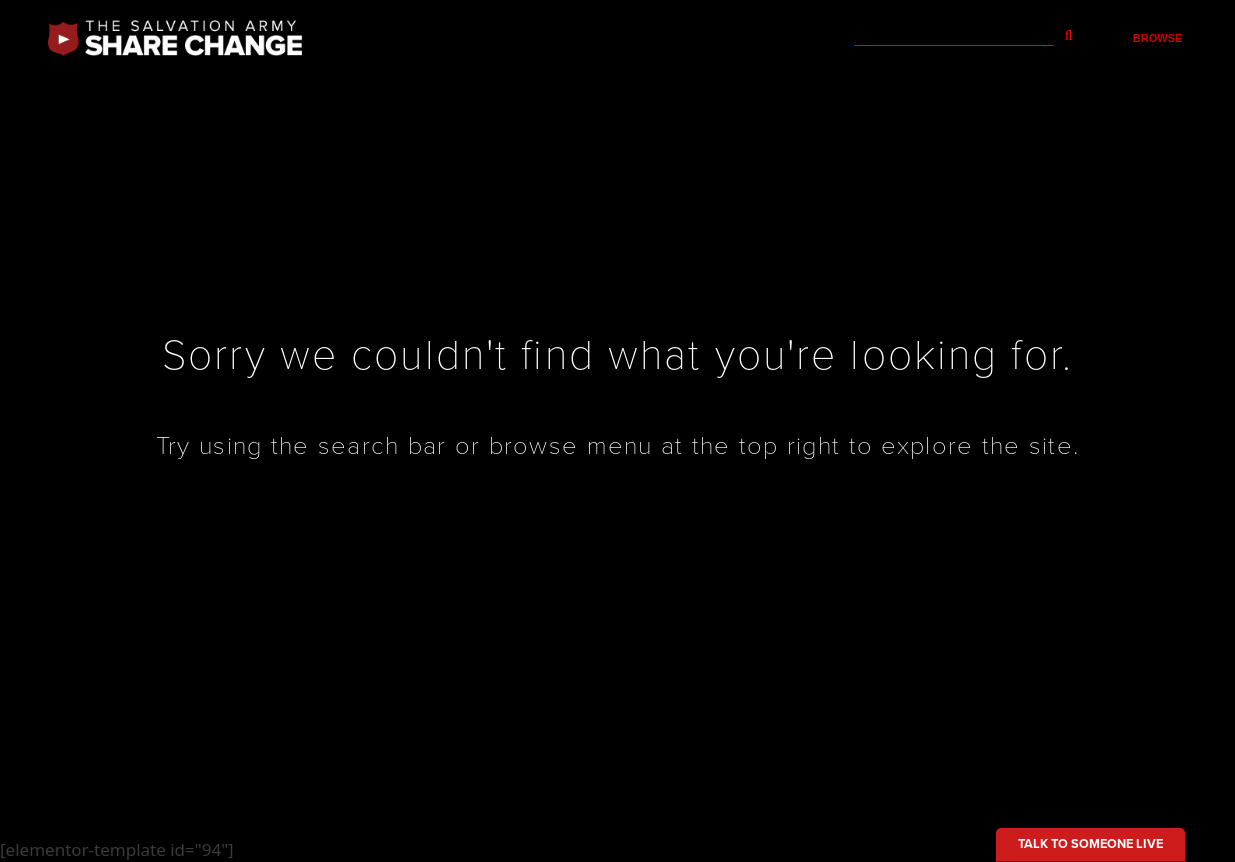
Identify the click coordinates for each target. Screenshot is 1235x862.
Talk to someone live (1090, 844)
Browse (1158, 38)
